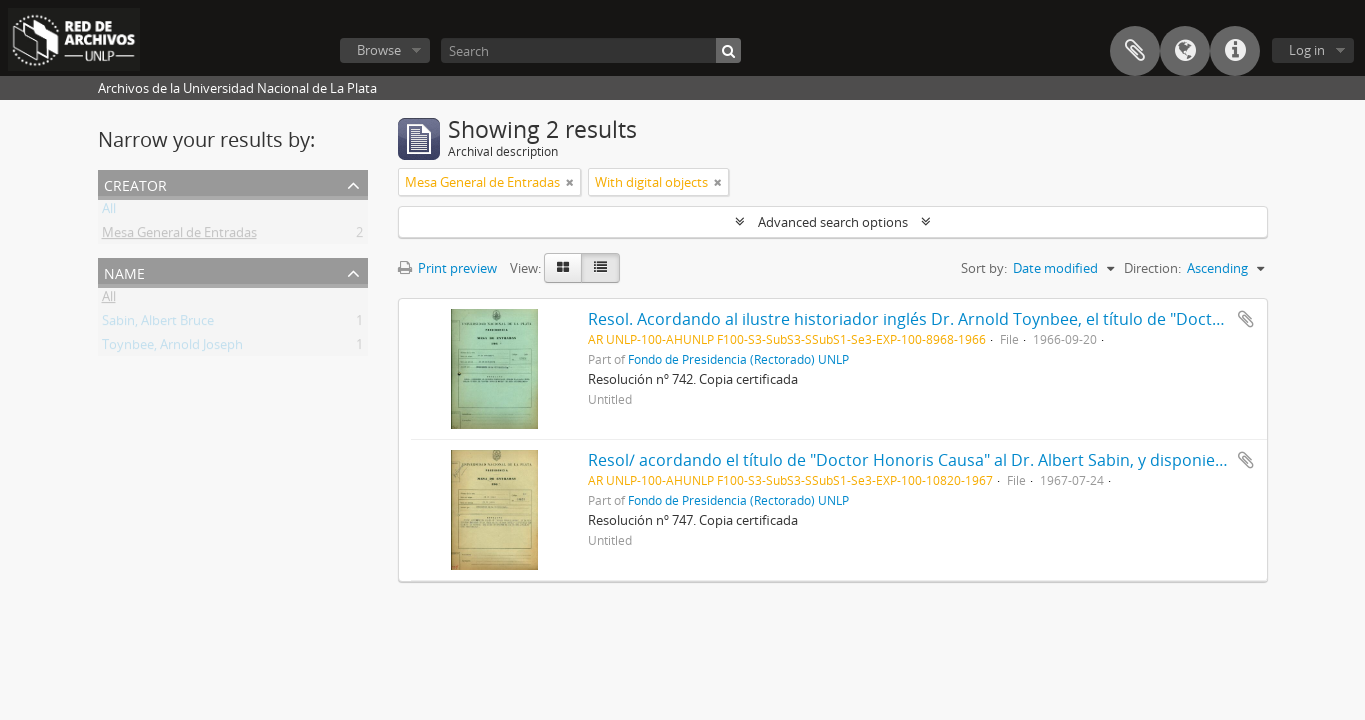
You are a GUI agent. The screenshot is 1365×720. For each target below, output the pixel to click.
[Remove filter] (570, 182)
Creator (135, 183)
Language (1185, 51)
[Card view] (563, 268)
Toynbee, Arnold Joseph (172, 348)
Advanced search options (833, 222)
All (109, 212)
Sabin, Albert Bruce (158, 324)
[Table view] (600, 268)
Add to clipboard (1246, 319)
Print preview (447, 268)
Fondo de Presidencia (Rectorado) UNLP (738, 359)
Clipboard (1135, 51)
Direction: (1152, 268)
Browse (379, 50)
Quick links (1235, 51)
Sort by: (984, 268)
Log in (1307, 50)
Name (124, 271)
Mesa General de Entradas (179, 236)
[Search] (591, 50)
